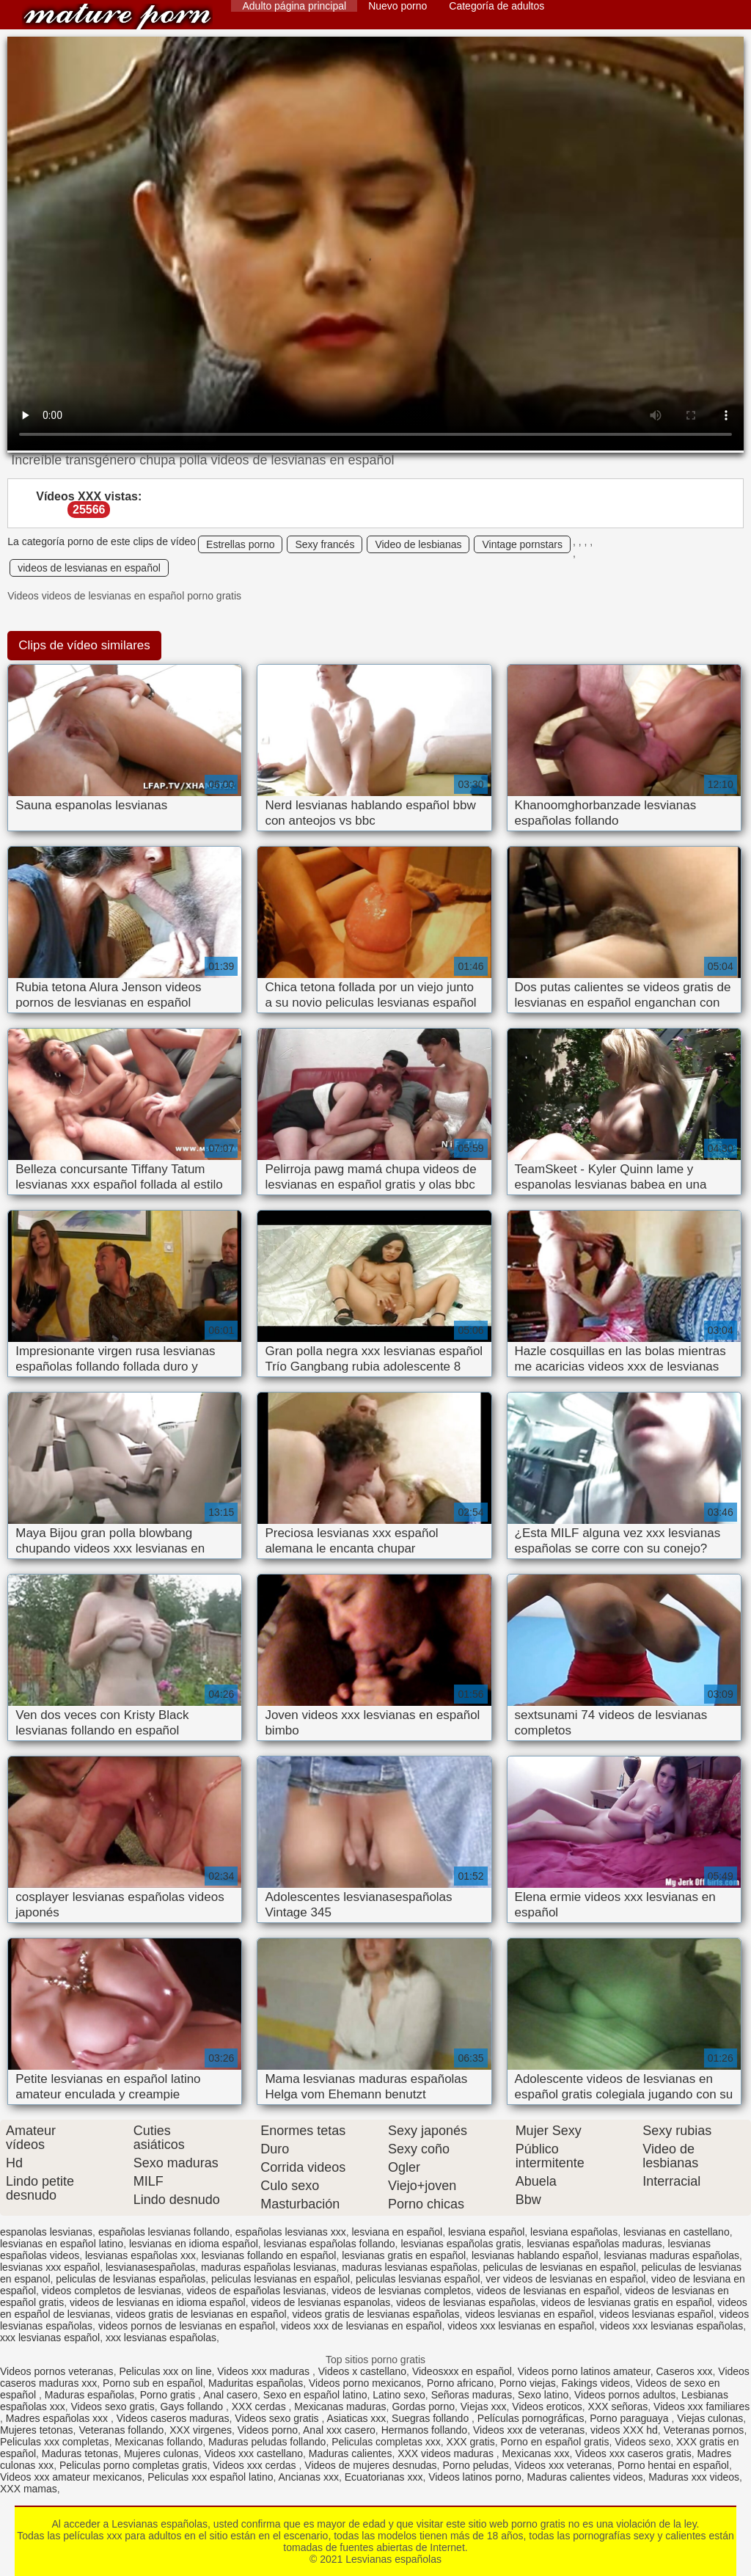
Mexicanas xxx (536, 2453)
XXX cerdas (260, 2406)
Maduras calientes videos (585, 2477)
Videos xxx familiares (701, 2406)
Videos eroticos (547, 2406)
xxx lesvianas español (50, 2337)
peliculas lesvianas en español (280, 2279)
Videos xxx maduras (264, 2371)
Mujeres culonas (161, 2453)
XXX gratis (471, 2442)
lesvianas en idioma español (193, 2244)
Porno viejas (527, 2383)
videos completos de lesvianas (111, 2290)
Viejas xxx (484, 2406)
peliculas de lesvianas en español (559, 2267)
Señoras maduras (472, 2395)
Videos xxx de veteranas (529, 2430)
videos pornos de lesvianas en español (186, 2326)
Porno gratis (169, 2395)
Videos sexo (642, 2442)
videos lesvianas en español (529, 2314)
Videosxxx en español (462, 2371)
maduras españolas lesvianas (268, 2267)
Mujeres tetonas (36, 2430)
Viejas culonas (710, 2418)
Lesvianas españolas (117, 16)
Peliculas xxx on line (165, 2371)
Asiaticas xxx (356, 2418)
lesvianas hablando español (535, 2255)
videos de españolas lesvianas (256, 2290)
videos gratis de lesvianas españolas (376, 2314)
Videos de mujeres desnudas (370, 2465)
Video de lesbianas (418, 544)
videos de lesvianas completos (401, 2290)
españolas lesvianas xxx (290, 2232)
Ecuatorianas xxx (384, 2477)
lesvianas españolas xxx (140, 2255)
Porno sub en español (152, 2383)
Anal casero (230, 2395)
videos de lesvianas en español (89, 568)
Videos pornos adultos (624, 2395)
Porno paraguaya (630, 2418)
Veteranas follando (121, 2430)
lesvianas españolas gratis (460, 2244)
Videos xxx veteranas (563, 2465)
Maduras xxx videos (693, 2477)
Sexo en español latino (315, 2395)
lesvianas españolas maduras (594, 2244)
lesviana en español (396, 2232)
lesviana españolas (574, 2232)
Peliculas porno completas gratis (133, 2465)
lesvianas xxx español (50, 2267)
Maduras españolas (89, 2395)
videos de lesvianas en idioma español (158, 2302)
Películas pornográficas (531, 2418)
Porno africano (460, 2383)
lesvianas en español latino (61, 2244)
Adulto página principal (294, 6)
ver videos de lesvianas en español (565, 2279)
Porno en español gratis (555, 2442)
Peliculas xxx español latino (210, 2477)
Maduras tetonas (80, 2453)
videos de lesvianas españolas (465, 2302)
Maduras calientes (350, 2453)
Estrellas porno (240, 544)
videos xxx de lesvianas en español (361, 2326)
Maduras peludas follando (267, 2442)
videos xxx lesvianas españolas (671, 2326)
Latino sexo (399, 2395)
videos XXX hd (624, 2430)
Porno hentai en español (673, 2465)
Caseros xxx (684, 2371)
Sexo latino (543, 2395)
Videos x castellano (362, 2371)
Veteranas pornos (704, 2430)
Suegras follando (432, 2418)
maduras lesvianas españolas (409, 2267)
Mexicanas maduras (340, 2406)
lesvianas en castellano (676, 2232)
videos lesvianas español (656, 2314)
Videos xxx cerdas (255, 2465)
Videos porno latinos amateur (584, 2371)
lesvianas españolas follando (329, 2244)
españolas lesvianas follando (164, 2232)
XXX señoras (618, 2406)
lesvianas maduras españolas (671, 2255)
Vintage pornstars (522, 544)
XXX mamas (28, 2489)
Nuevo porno (397, 6)
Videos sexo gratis (113, 2406)
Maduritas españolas (255, 2383)
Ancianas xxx (309, 2477)
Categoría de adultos (496, 6)
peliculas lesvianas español (418, 2279)
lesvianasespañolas (150, 2267)
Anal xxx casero (339, 2430)
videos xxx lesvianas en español (520, 2326)
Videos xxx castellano (254, 2453)
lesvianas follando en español (269, 2255)
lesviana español (486, 2232)
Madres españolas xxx (58, 2418)
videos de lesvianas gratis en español (626, 2302)
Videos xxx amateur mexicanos (71, 2477)
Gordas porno (423, 2406)
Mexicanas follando (158, 2442)
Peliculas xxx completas (54, 2442)
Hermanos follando (424, 2430)
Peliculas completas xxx (386, 2442)
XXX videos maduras (447, 2453)
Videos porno (268, 2430)
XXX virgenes (200, 2430)
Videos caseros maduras (173, 2418)
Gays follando (193, 2406)
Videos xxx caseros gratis (633, 2453)
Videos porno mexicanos (365, 2383)
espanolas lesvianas (46, 2232)
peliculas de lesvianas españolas (130, 2279)
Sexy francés (324, 544)
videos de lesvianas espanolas (320, 2302)
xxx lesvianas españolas (161, 2337)
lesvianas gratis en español (404, 2255)
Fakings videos (596, 2383)
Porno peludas (475, 2465)
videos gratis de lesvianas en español (201, 2314)
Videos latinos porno (474, 2477)
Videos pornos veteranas (57, 2371)
